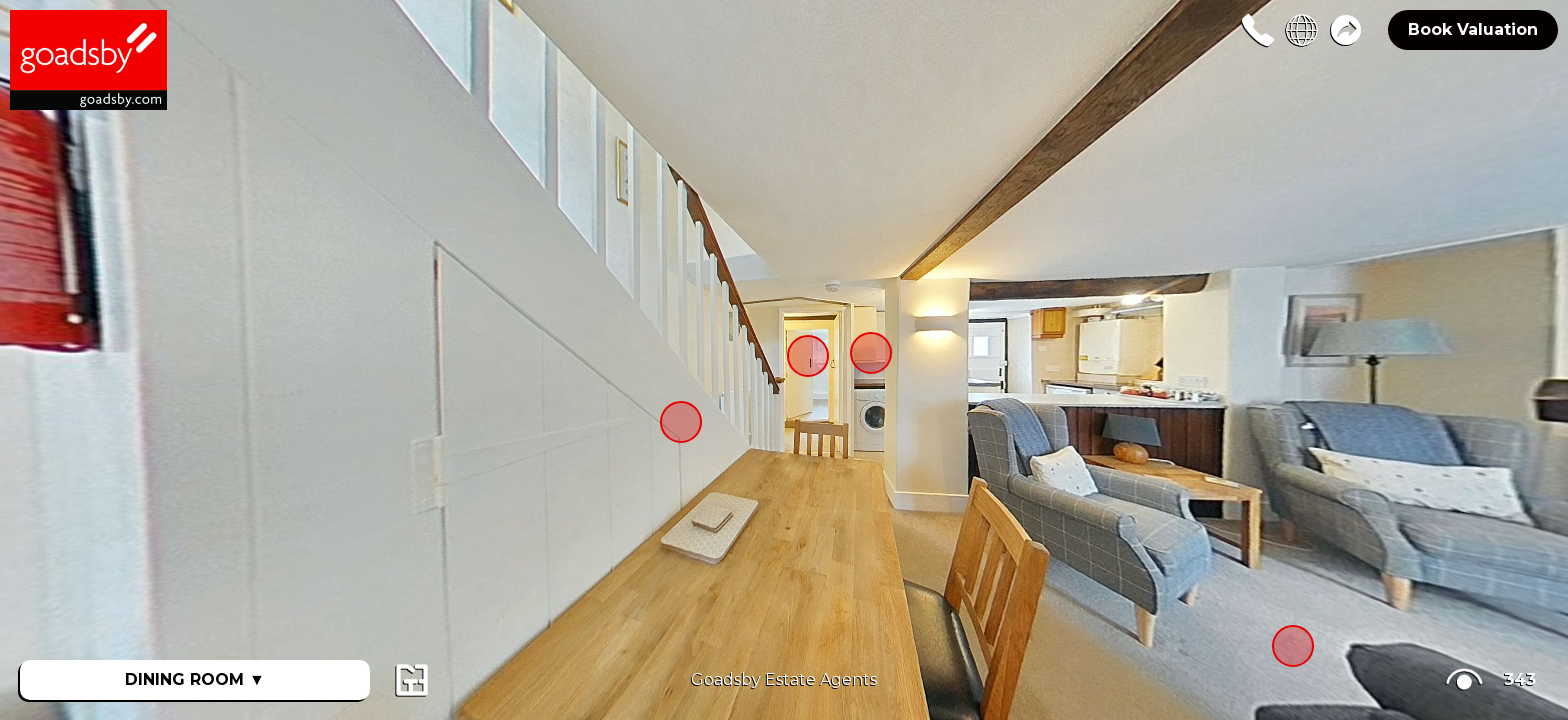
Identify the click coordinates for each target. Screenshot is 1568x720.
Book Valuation (1473, 29)
